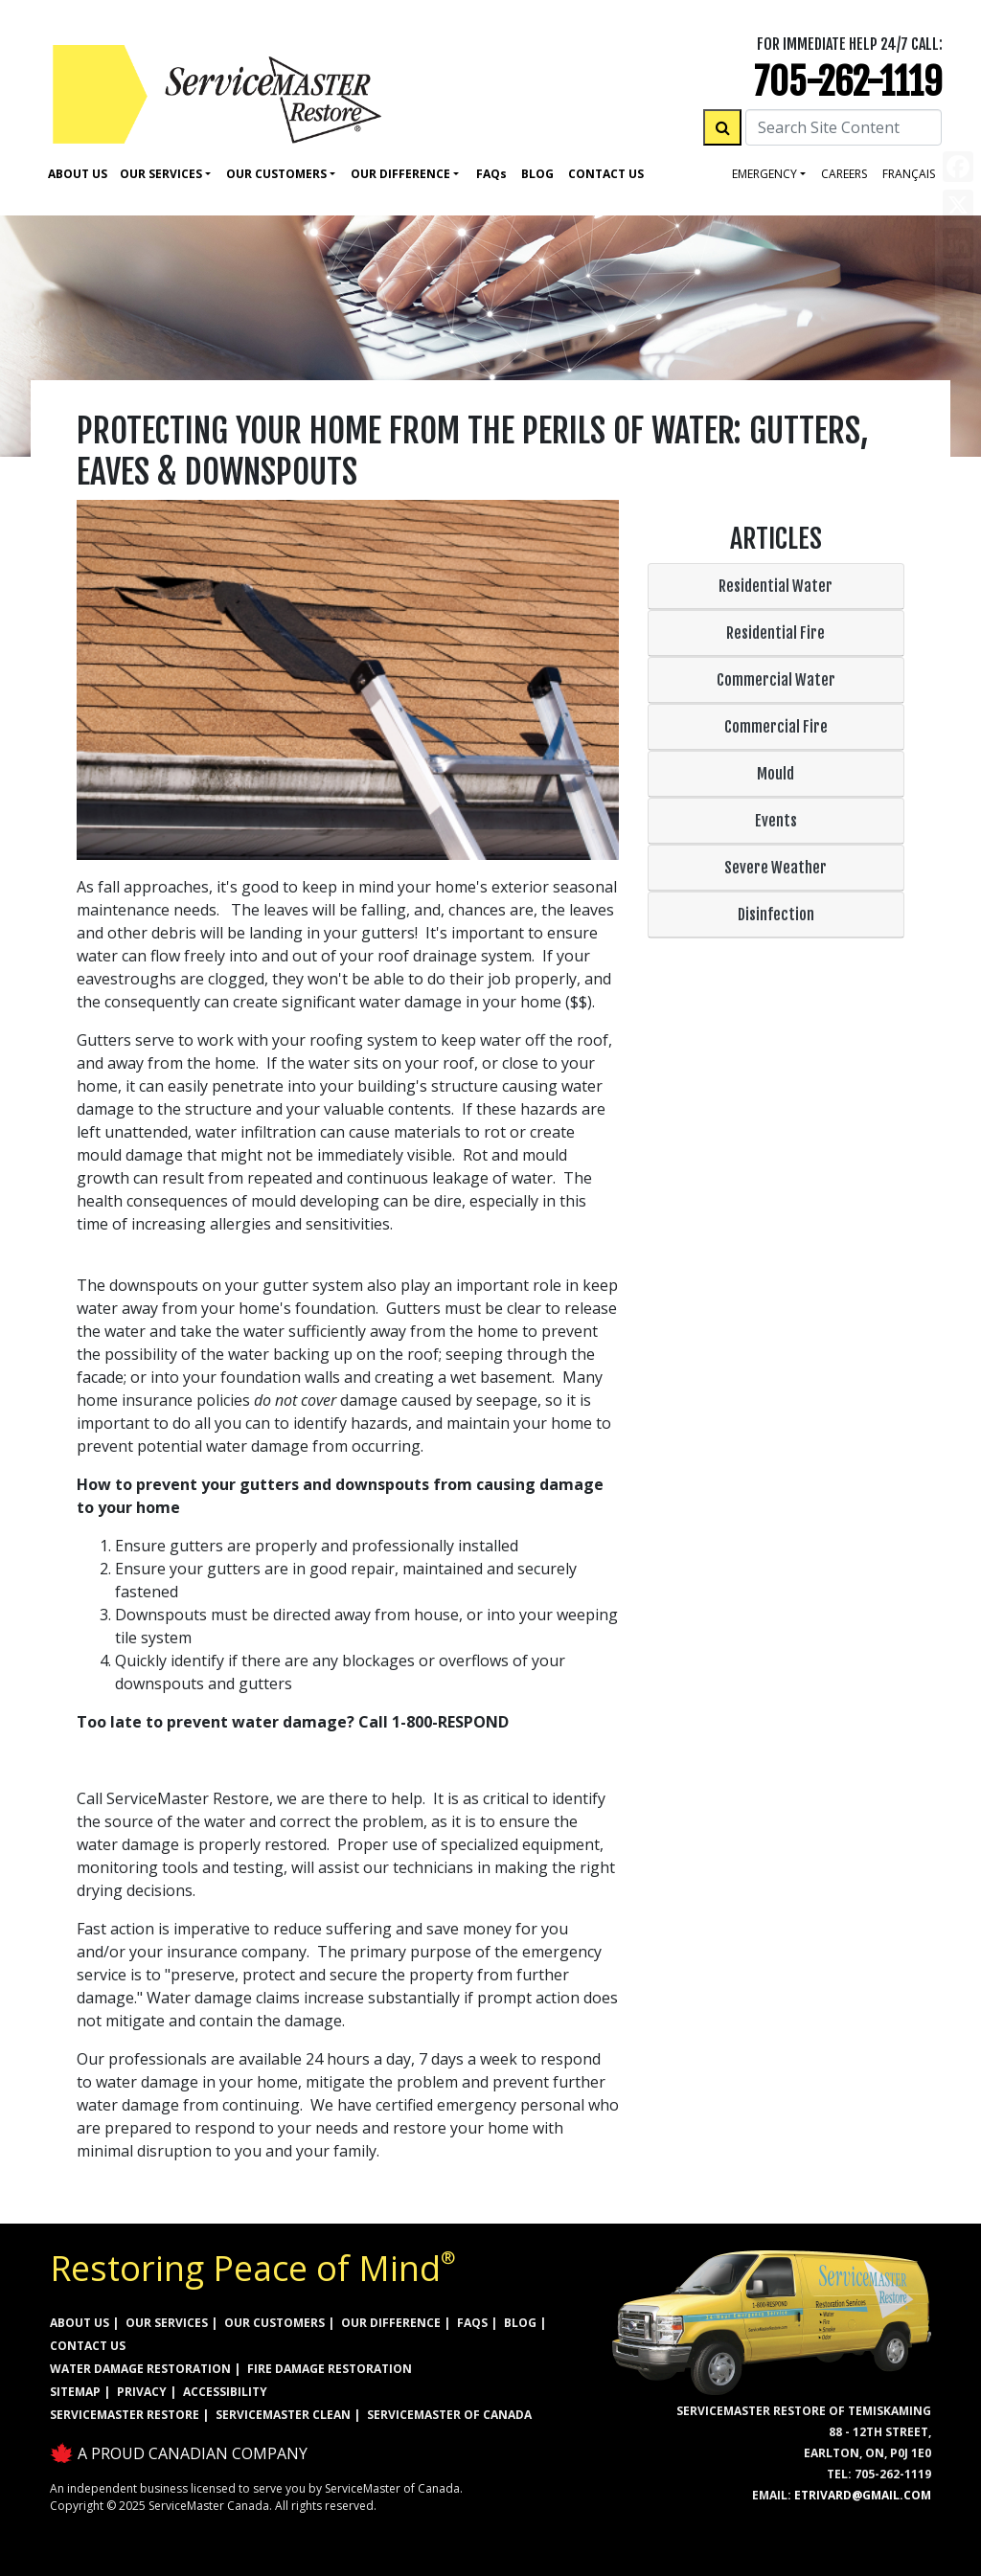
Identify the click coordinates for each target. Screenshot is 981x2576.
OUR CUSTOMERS (274, 2323)
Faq (491, 174)
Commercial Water (776, 679)
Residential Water (776, 586)
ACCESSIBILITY (225, 2392)
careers (844, 174)
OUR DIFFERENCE (391, 2323)
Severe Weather (775, 867)
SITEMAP (75, 2392)
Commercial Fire (776, 726)
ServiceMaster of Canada (449, 2415)
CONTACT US (87, 2346)
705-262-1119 (848, 81)
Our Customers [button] (276, 174)
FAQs (472, 2323)
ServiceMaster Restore (124, 2415)
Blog (537, 174)
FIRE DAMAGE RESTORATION (329, 2369)
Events (776, 820)
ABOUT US (79, 2323)
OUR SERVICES (166, 2323)
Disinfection (776, 914)
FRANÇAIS (908, 174)
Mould (775, 773)
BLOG (520, 2323)
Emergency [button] (764, 174)
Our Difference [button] (400, 174)
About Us (77, 174)
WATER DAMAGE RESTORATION (140, 2369)
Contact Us (606, 174)
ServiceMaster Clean (283, 2415)
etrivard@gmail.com (862, 2495)
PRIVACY (142, 2392)
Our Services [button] (161, 174)
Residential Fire (775, 633)
